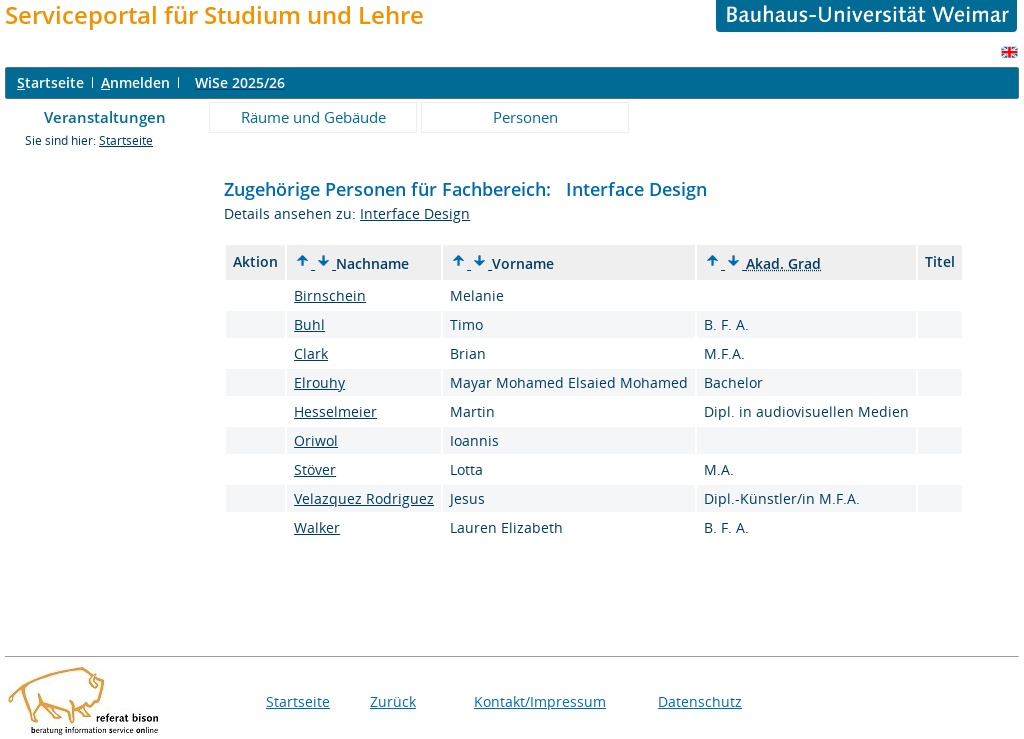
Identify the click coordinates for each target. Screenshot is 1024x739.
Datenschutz (700, 701)
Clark (311, 353)
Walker (317, 527)
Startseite (126, 140)
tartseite (50, 82)
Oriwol (316, 440)
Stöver (315, 469)
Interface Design (415, 213)
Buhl (309, 324)
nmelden (135, 82)
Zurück (393, 701)
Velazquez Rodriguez (364, 498)
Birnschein (330, 295)
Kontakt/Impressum (540, 701)
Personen (525, 117)
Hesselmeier (335, 411)
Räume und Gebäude (313, 117)
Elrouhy (319, 382)
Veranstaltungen (105, 117)
